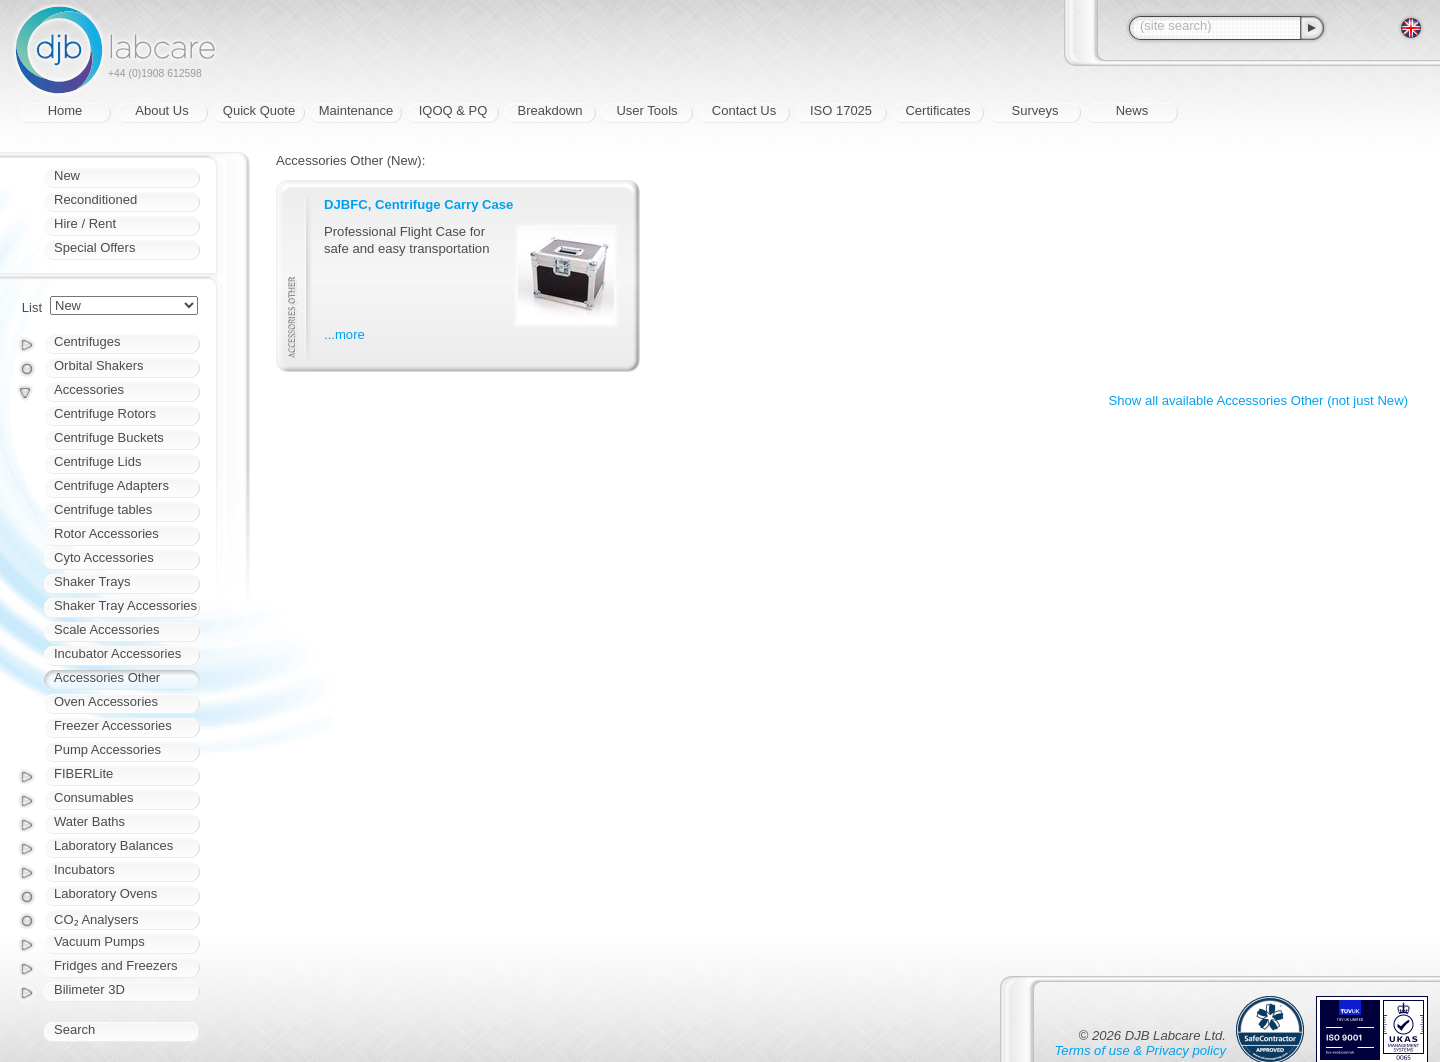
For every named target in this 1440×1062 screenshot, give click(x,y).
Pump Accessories (107, 749)
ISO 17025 (841, 110)
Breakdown (549, 110)
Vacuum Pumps (99, 941)
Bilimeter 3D (89, 989)
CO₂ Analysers (96, 919)
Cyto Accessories (104, 557)
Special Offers (94, 247)
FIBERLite (83, 773)
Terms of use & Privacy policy (1140, 1050)
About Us (161, 110)
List (32, 307)
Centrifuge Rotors (105, 413)
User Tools (646, 110)
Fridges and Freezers (116, 965)
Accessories (89, 389)
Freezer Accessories (113, 725)
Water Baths (89, 821)
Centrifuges (87, 341)
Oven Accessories (106, 701)
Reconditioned (95, 199)
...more (344, 334)
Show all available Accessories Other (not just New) (1258, 400)
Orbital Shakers (99, 365)
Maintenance (356, 110)
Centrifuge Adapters (111, 485)
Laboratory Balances (113, 845)
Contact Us (744, 110)
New (67, 175)
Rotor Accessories (106, 533)
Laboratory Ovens (105, 893)
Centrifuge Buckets (109, 437)
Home (65, 110)
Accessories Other (107, 677)
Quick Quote (259, 110)
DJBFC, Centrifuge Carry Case (418, 204)
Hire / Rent (85, 223)
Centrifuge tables (103, 509)
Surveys (1035, 110)
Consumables (94, 797)
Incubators (84, 869)
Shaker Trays (92, 581)
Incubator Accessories (117, 653)
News (1132, 110)
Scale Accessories (107, 629)
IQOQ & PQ (453, 110)
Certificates (937, 110)
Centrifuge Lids (97, 461)
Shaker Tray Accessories (125, 605)
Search (74, 1029)
